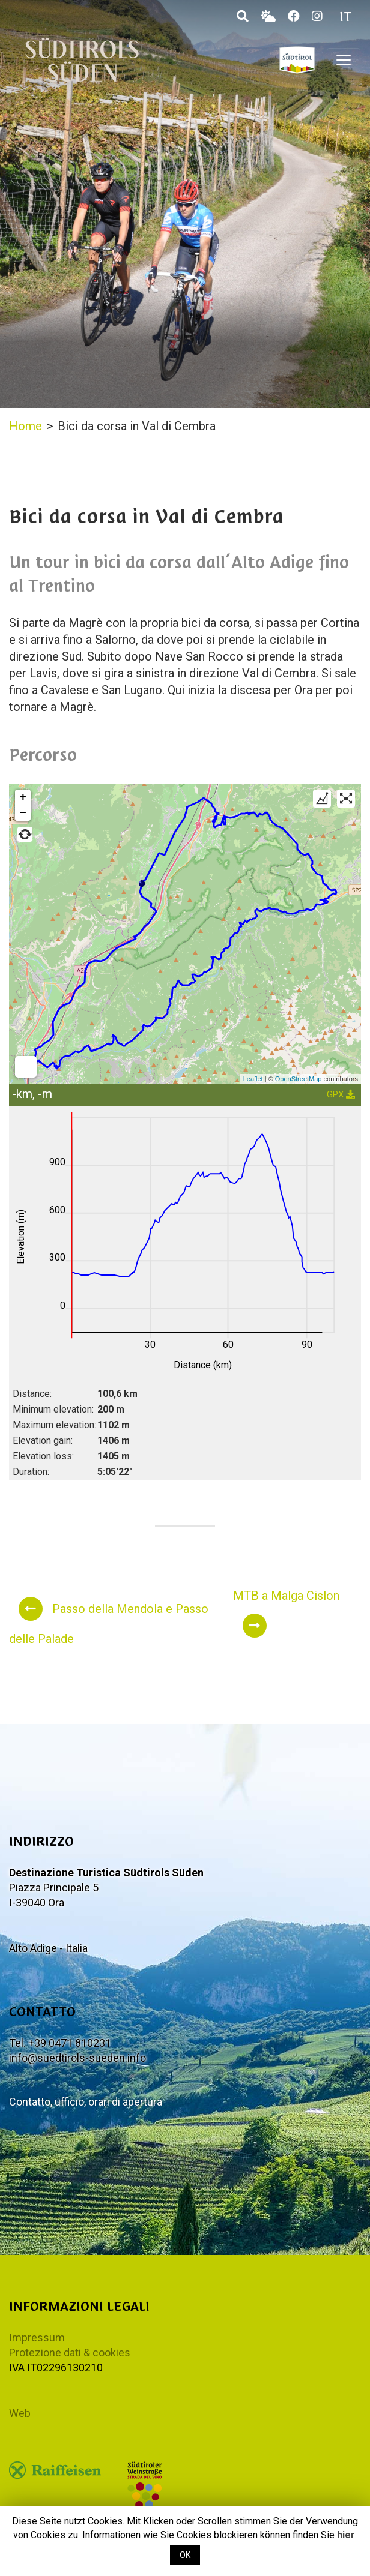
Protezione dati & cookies (69, 2352)
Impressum (37, 2337)
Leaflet (253, 1078)
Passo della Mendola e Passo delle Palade (108, 1621)
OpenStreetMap (298, 1078)
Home (25, 426)
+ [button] (23, 797)
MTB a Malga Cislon (286, 1613)
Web (20, 2413)
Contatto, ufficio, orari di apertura (85, 2101)
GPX (341, 1094)
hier (346, 2535)
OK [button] (185, 2555)
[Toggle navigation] (343, 60)
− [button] (23, 813)
